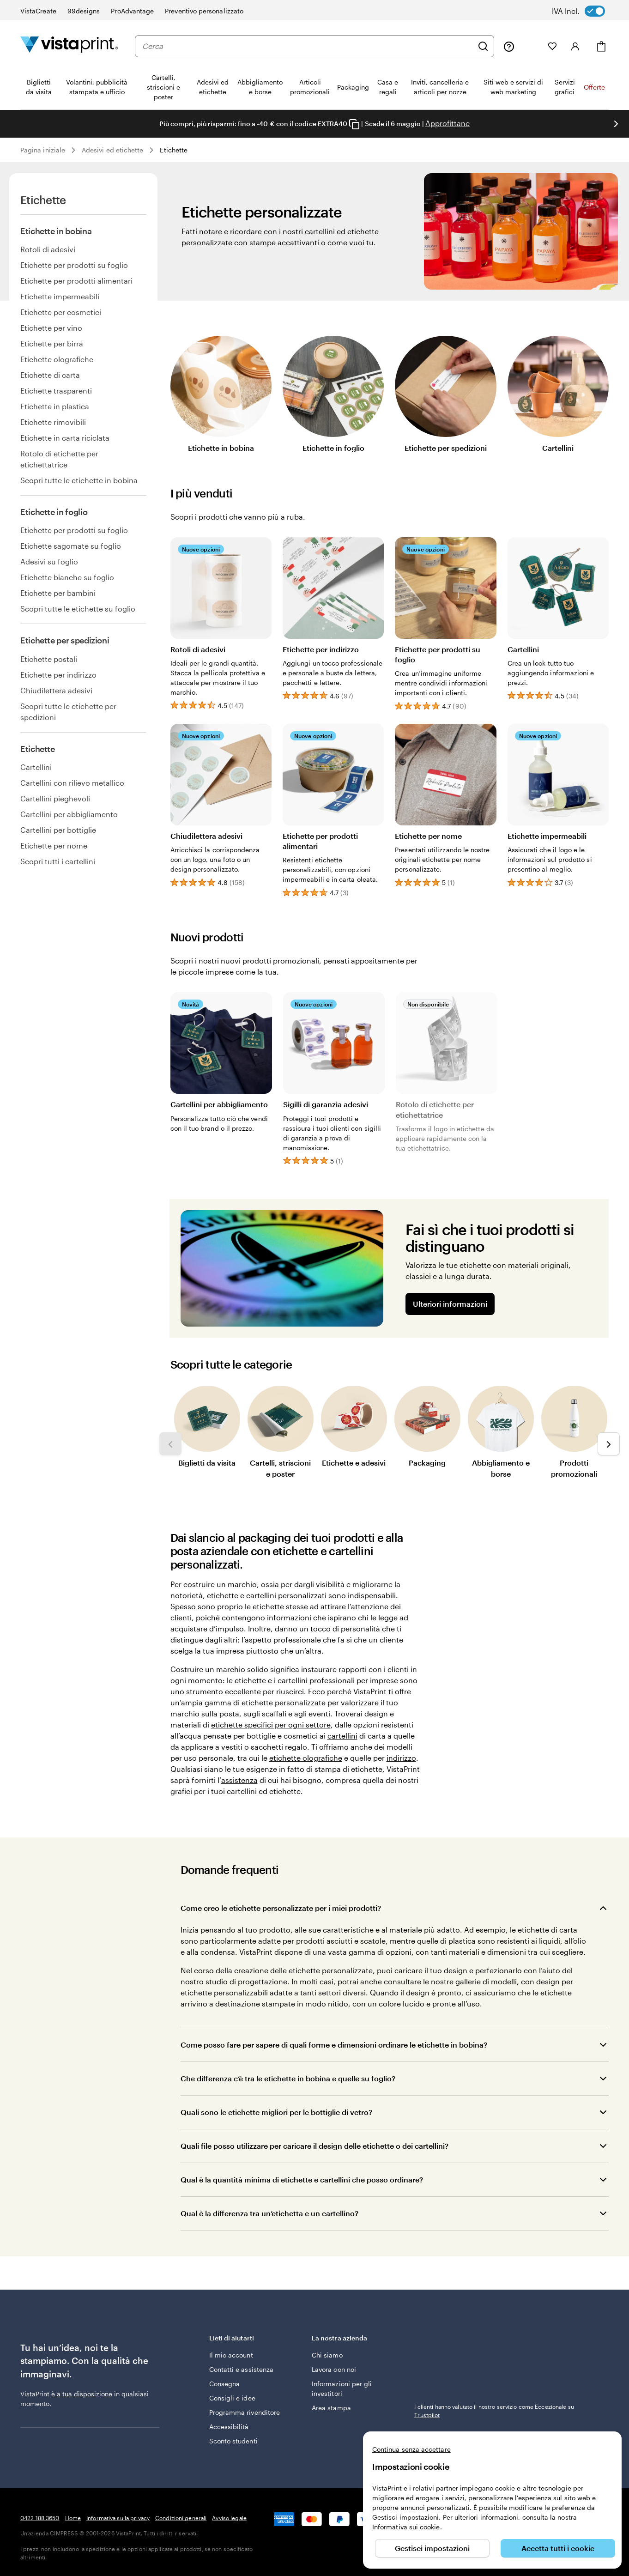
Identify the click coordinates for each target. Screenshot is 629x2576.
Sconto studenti (233, 2441)
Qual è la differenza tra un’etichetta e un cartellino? (269, 2213)
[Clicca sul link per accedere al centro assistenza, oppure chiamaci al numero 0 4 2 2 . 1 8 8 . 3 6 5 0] (508, 46)
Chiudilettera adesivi (56, 690)
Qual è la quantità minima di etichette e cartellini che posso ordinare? (302, 2179)
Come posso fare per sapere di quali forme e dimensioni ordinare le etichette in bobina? (334, 2044)
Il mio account (231, 2355)
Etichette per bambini (58, 592)
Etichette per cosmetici (60, 312)
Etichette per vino (51, 327)
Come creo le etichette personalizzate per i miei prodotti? (281, 1907)
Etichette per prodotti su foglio (74, 265)
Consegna (224, 2384)
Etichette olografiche (56, 359)
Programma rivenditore (244, 2412)
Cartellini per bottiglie (58, 829)
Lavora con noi (334, 2369)
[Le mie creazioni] (531, 46)
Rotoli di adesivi (47, 249)
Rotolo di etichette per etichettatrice (59, 459)
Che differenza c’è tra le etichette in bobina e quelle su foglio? (288, 2078)
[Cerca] (483, 46)
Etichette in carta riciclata (64, 437)
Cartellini (36, 767)
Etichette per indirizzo (58, 674)
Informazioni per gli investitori (342, 2388)
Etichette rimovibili (53, 422)
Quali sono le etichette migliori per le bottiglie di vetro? (276, 2112)
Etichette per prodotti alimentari (76, 280)
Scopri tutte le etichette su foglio (77, 608)
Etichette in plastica (54, 406)
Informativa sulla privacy (118, 2518)
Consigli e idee (232, 2398)
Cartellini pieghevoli (55, 798)
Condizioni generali (180, 2518)
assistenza (239, 1780)
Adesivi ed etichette (112, 150)
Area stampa (331, 2408)
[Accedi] (575, 46)
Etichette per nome (53, 845)
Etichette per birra (51, 343)
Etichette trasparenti (56, 390)
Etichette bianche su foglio (67, 577)
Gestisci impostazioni (432, 2548)
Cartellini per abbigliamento (69, 814)
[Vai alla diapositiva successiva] (616, 124)
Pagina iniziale (42, 150)
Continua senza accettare (411, 2449)
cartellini (342, 1735)
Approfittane (447, 123)
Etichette (173, 150)
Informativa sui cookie (406, 2527)
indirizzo (401, 1757)
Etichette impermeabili (59, 296)
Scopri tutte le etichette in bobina (79, 480)
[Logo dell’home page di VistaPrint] (69, 45)
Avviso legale (229, 2518)
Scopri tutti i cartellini (57, 861)
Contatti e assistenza (241, 2369)
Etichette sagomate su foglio (70, 545)
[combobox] (307, 46)
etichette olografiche (305, 1757)
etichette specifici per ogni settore (271, 1724)
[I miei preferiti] (552, 46)
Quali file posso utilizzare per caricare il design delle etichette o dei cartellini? (314, 2145)
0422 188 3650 (40, 2518)
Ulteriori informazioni (450, 1303)
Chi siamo (327, 2355)
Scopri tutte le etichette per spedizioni (68, 711)
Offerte (594, 87)
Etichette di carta (50, 374)
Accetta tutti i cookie (557, 2548)
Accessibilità (229, 2427)
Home (73, 2518)
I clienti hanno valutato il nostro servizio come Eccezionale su (494, 2410)
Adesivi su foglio (49, 561)
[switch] (585, 11)
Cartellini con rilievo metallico (72, 782)
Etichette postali (48, 659)
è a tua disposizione (81, 2394)
